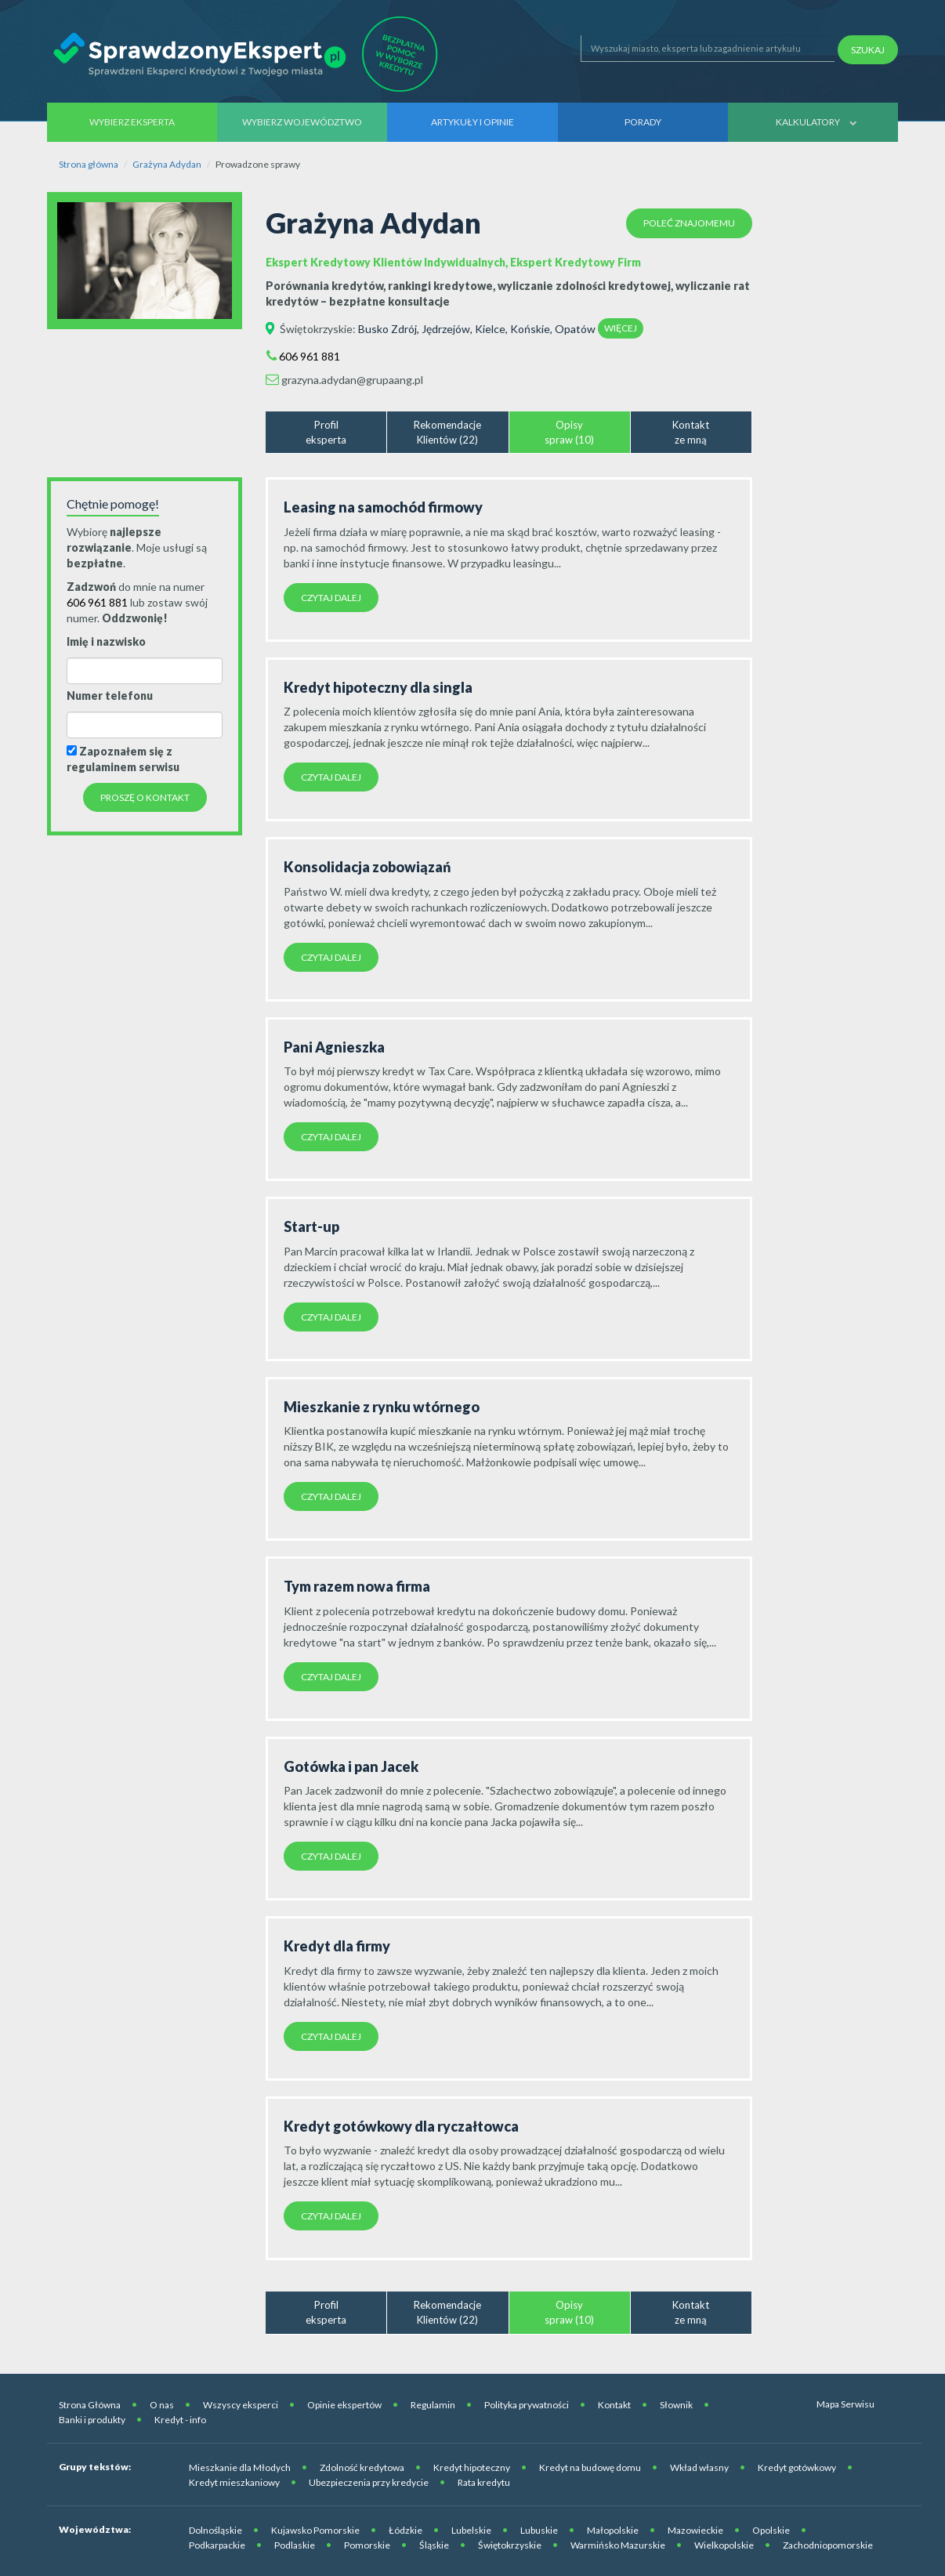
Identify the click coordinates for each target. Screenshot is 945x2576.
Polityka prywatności (526, 2405)
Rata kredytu (484, 2482)
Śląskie (434, 2545)
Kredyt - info (180, 2420)
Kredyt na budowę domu (590, 2467)
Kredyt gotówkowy (797, 2467)
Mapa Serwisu (845, 2404)
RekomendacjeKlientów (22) (447, 432)
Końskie (530, 328)
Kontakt (614, 2405)
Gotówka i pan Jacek (351, 1766)
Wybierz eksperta (132, 122)
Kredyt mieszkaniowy (234, 2482)
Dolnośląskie (215, 2530)
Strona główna (88, 164)
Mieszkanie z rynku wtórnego (382, 1406)
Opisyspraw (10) (569, 432)
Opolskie (771, 2530)
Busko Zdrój (387, 328)
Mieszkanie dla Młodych (240, 2467)
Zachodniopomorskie (828, 2545)
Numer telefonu (110, 695)
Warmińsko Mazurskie (617, 2545)
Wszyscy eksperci (240, 2405)
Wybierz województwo (302, 122)
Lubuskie (539, 2530)
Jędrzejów (446, 328)
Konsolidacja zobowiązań (367, 866)
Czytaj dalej (331, 597)
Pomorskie (367, 2545)
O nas (162, 2405)
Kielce (490, 328)
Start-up (311, 1226)
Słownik (676, 2405)
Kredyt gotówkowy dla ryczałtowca (401, 2126)
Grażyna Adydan (166, 164)
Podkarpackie (217, 2545)
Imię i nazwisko (106, 641)
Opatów (575, 328)
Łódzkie (405, 2530)
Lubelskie (471, 2530)
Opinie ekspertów (344, 2405)
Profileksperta (326, 432)
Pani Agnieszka (334, 1047)
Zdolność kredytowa (362, 2467)
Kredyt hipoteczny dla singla (378, 687)
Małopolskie (613, 2530)
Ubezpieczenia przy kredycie (369, 2482)
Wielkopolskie (724, 2545)
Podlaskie (294, 2545)
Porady (643, 122)
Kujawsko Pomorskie (315, 2530)
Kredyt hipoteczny (471, 2467)
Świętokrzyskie (316, 328)
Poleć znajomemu (689, 223)
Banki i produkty (92, 2420)
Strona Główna (90, 2405)
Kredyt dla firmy (337, 1946)
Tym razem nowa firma (357, 1586)
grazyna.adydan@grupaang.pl (352, 379)
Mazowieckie (695, 2530)
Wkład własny (699, 2467)
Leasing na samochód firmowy (383, 507)
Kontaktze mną (690, 432)
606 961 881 (309, 356)
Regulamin (433, 2405)
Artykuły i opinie (472, 122)
